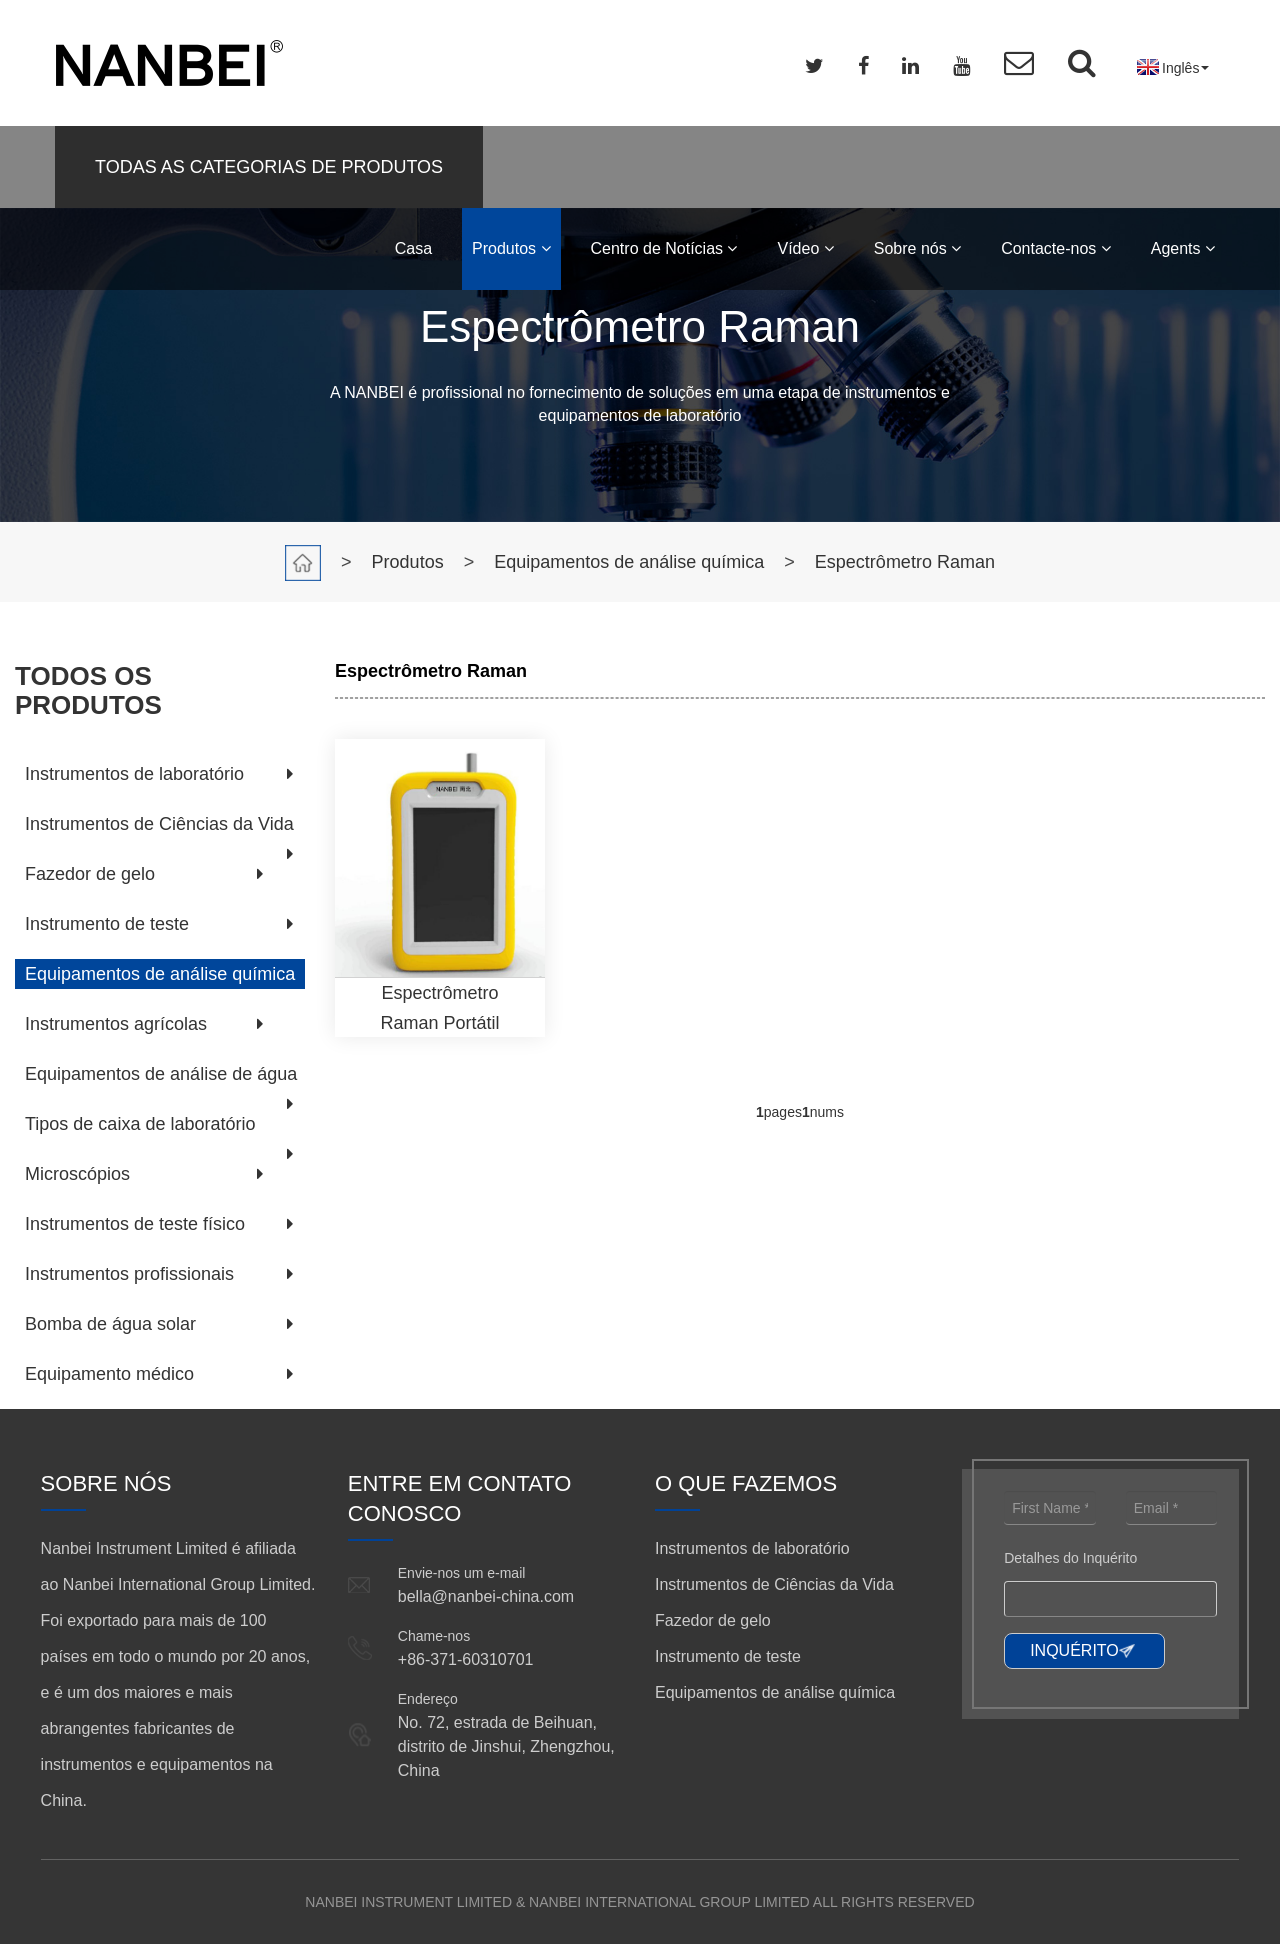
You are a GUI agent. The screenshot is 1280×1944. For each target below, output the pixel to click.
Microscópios (77, 1174)
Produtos (511, 248)
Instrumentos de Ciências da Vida (159, 824)
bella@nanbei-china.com (486, 1596)
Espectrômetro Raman (905, 562)
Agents (1183, 248)
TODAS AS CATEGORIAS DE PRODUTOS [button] (269, 167)
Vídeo (805, 248)
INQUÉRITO (1074, 1650)
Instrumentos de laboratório (134, 774)
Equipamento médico (109, 1374)
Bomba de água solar (110, 1324)
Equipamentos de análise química (629, 562)
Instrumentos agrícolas (116, 1024)
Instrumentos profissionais (129, 1274)
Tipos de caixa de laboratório (140, 1124)
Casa (413, 248)
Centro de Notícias (664, 248)
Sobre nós (917, 248)
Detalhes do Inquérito (1070, 1558)
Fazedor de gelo (90, 874)
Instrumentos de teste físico (135, 1224)
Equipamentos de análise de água (161, 1074)
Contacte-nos (1056, 248)
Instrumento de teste (107, 924)
